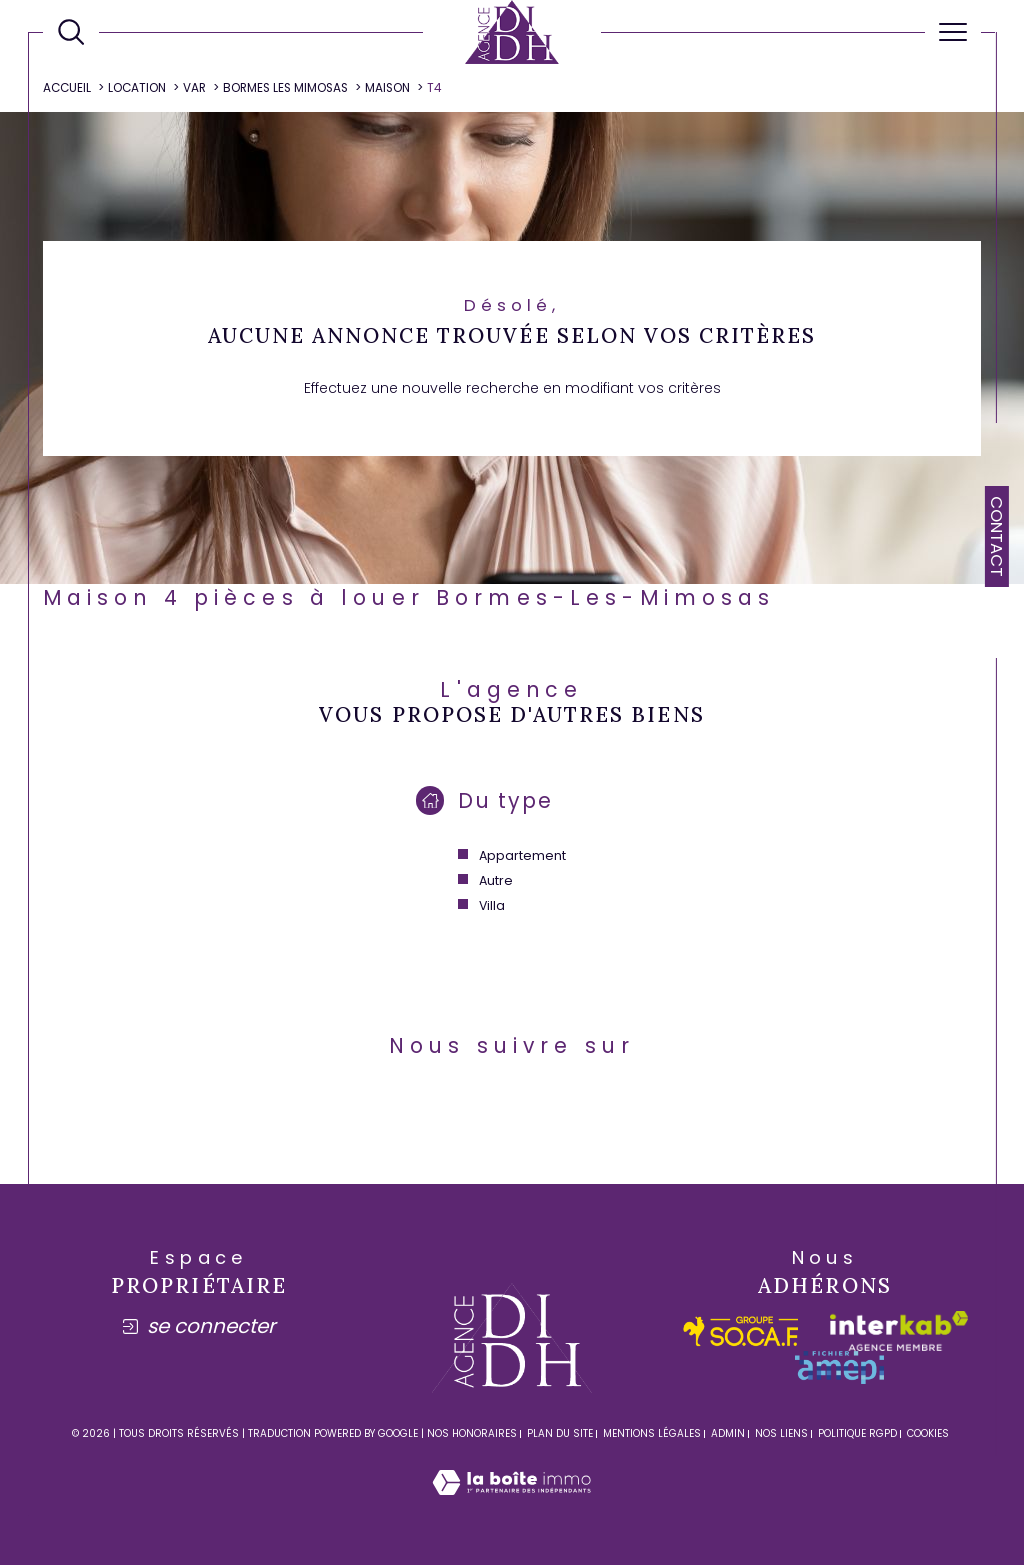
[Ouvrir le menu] (953, 32)
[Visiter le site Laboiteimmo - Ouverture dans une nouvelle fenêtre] (511, 1504)
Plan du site (560, 1433)
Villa (492, 905)
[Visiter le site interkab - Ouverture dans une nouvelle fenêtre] (899, 1331)
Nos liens (781, 1433)
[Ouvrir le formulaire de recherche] (71, 32)
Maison (387, 88)
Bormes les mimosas (285, 88)
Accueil (67, 88)
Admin (728, 1433)
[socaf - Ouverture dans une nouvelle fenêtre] (741, 1331)
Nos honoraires (472, 1433)
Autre (496, 880)
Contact (997, 536)
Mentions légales (652, 1433)
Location (137, 88)
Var (194, 88)
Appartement (522, 855)
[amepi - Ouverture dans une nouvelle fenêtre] (839, 1367)
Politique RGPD (857, 1433)
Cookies (928, 1434)
